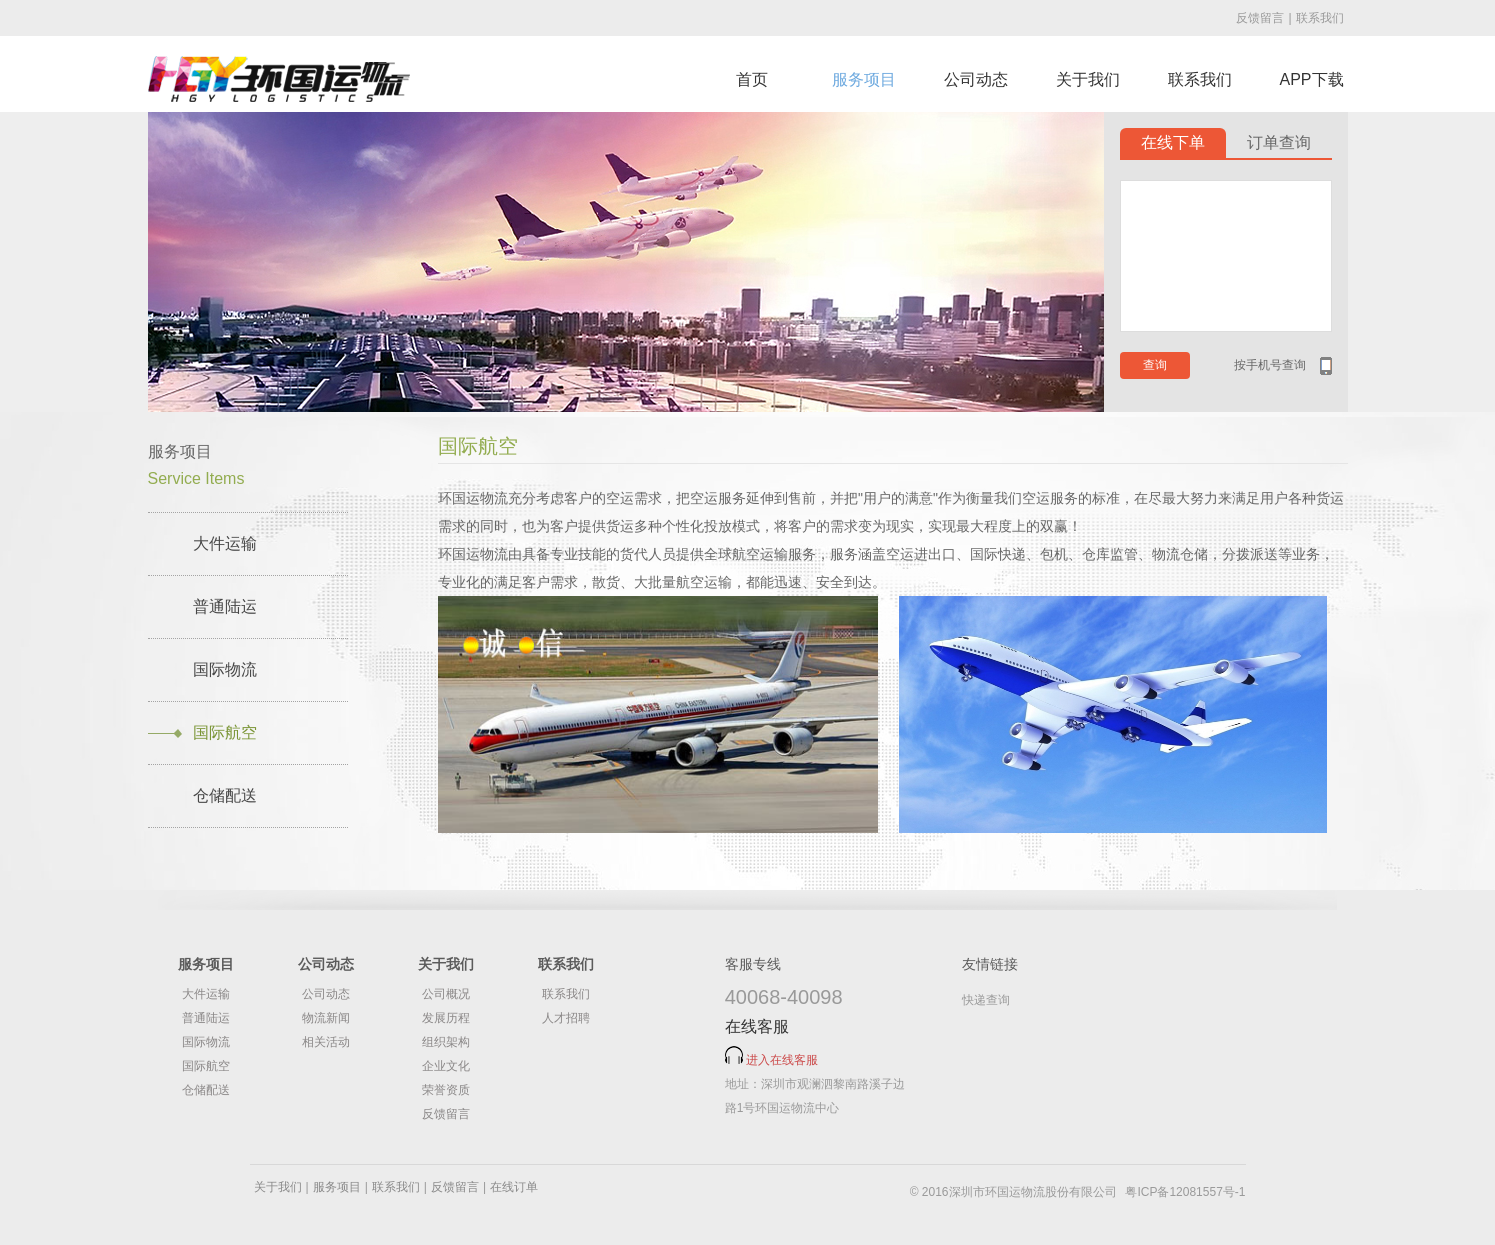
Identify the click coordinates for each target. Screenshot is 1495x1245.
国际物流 (225, 669)
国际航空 (225, 732)
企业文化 (446, 1066)
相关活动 (326, 1042)
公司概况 (446, 994)
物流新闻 (326, 1018)
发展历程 (446, 1018)
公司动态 (976, 79)
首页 (752, 79)
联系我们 (1320, 18)
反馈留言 (1260, 18)
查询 (1155, 365)
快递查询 (986, 1000)
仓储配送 (225, 795)
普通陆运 (225, 606)
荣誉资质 (446, 1090)
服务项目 (864, 79)
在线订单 (514, 1187)
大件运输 (225, 543)
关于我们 (1088, 79)
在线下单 (1173, 142)
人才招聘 (566, 1018)
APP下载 (1311, 79)
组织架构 (446, 1042)
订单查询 (1279, 142)
